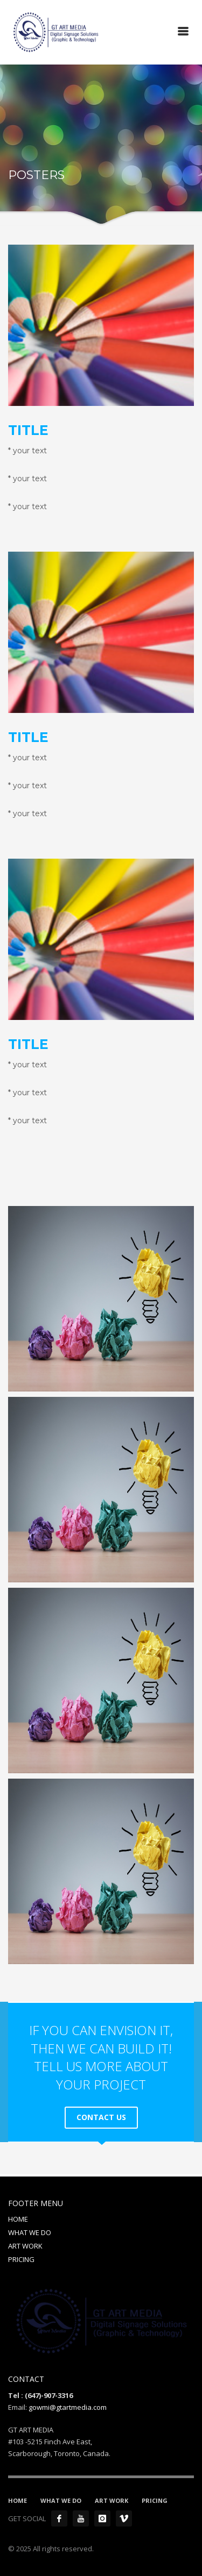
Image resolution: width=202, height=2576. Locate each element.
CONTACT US (101, 2117)
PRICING (21, 2259)
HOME (18, 2219)
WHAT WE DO (29, 2232)
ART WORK (25, 2246)
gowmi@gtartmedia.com (68, 2407)
